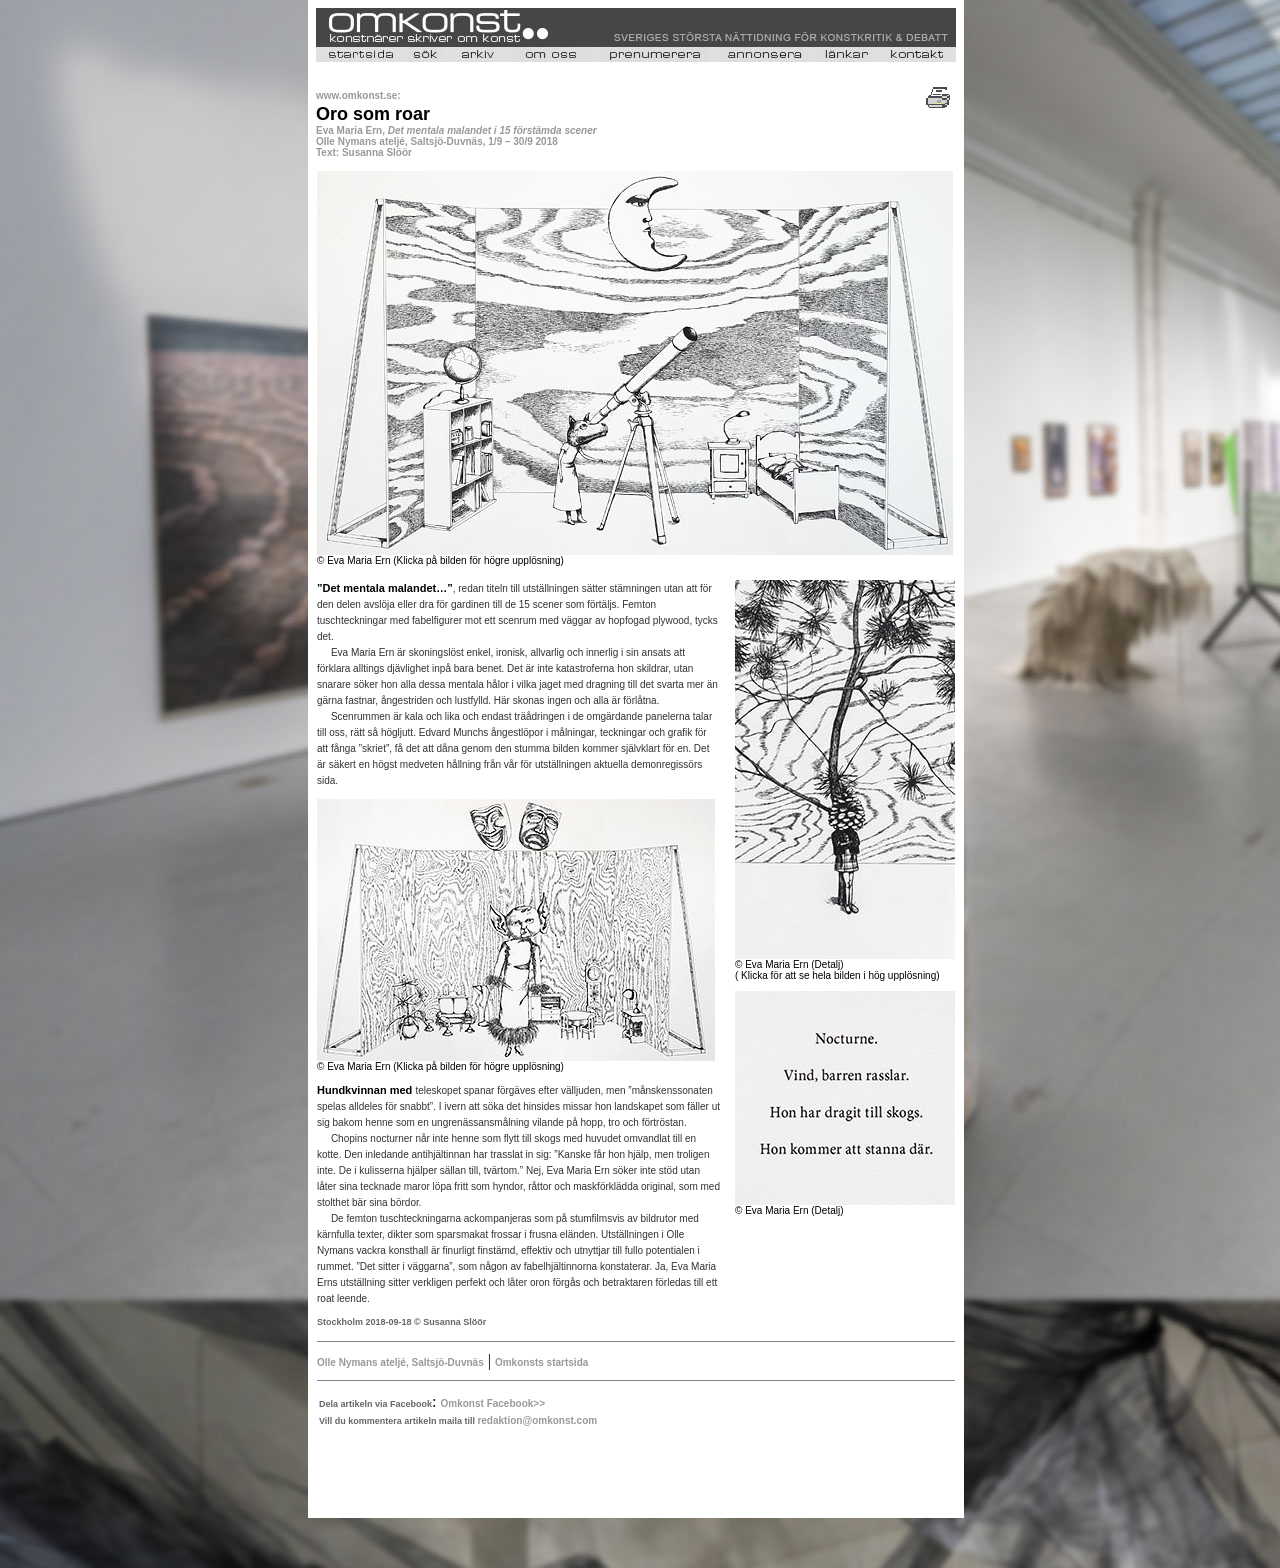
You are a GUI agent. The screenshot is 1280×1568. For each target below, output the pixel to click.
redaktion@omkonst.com (537, 1420)
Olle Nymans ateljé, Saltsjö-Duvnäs (400, 1362)
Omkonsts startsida (541, 1362)
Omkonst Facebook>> (493, 1403)
